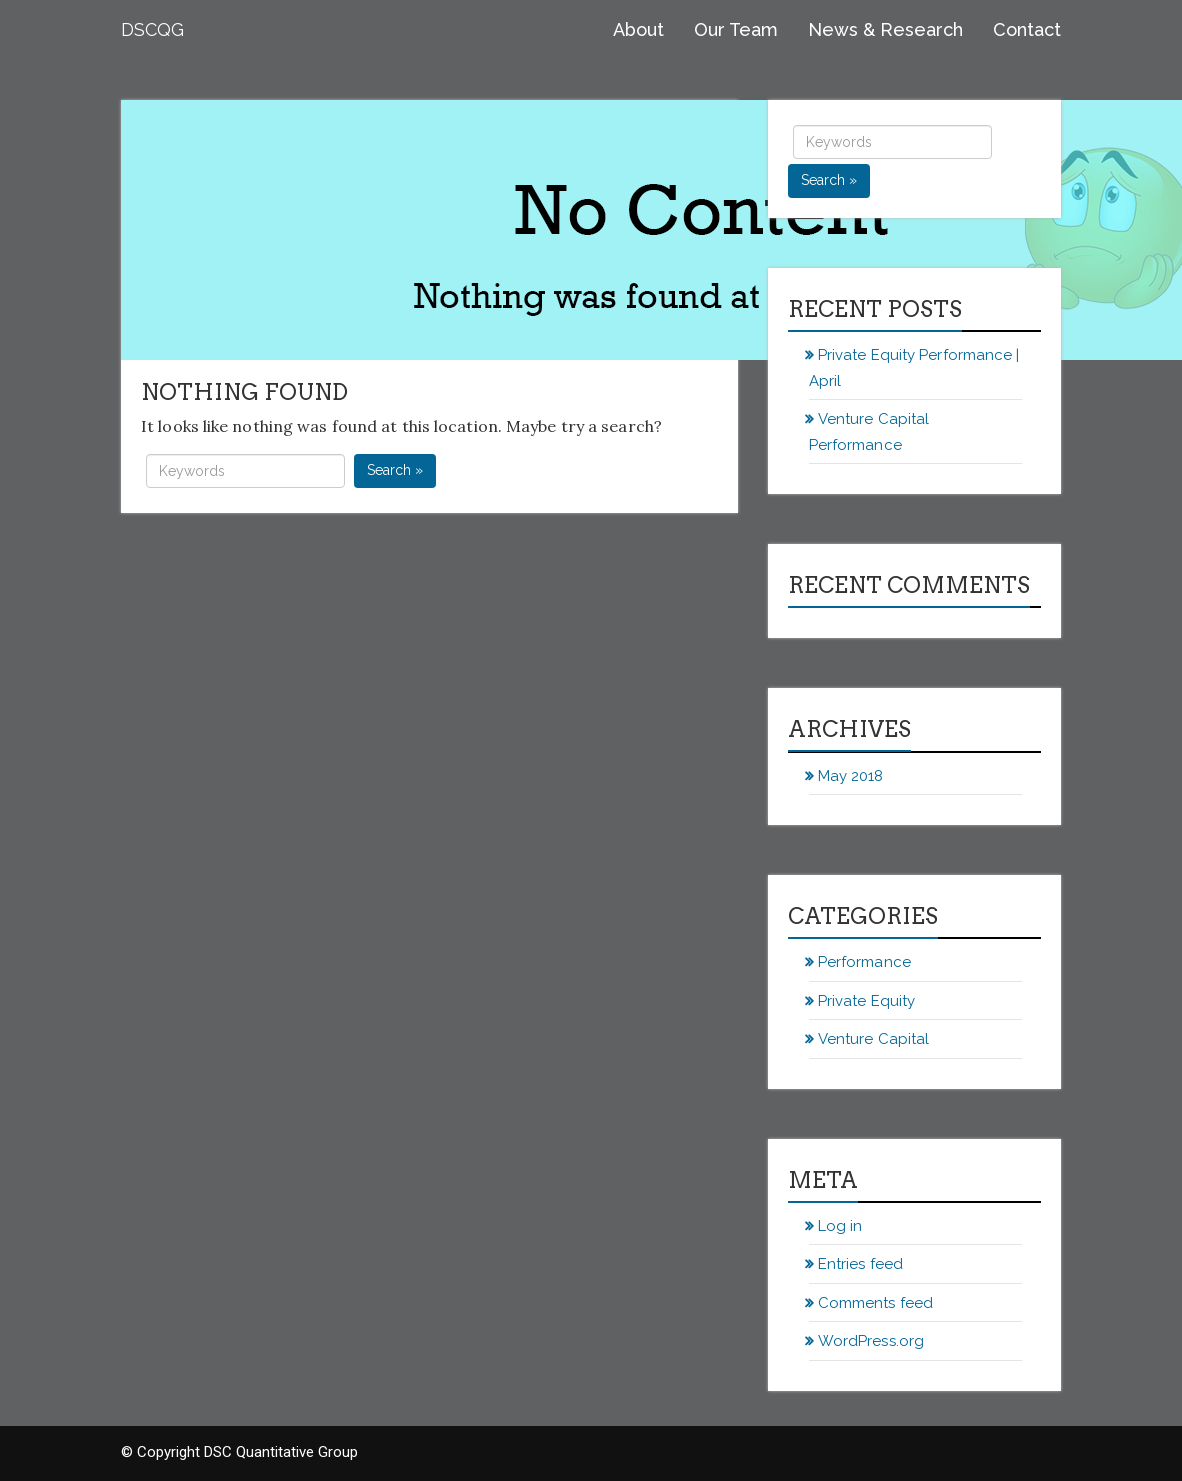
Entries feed (860, 1264)
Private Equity (866, 1001)
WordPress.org (871, 1341)
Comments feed (875, 1303)
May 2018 (851, 776)
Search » (395, 470)
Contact (1027, 29)
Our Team (736, 29)
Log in (840, 1226)
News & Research (885, 29)
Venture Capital (874, 1039)
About (638, 29)
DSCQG (152, 29)
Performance (864, 962)
